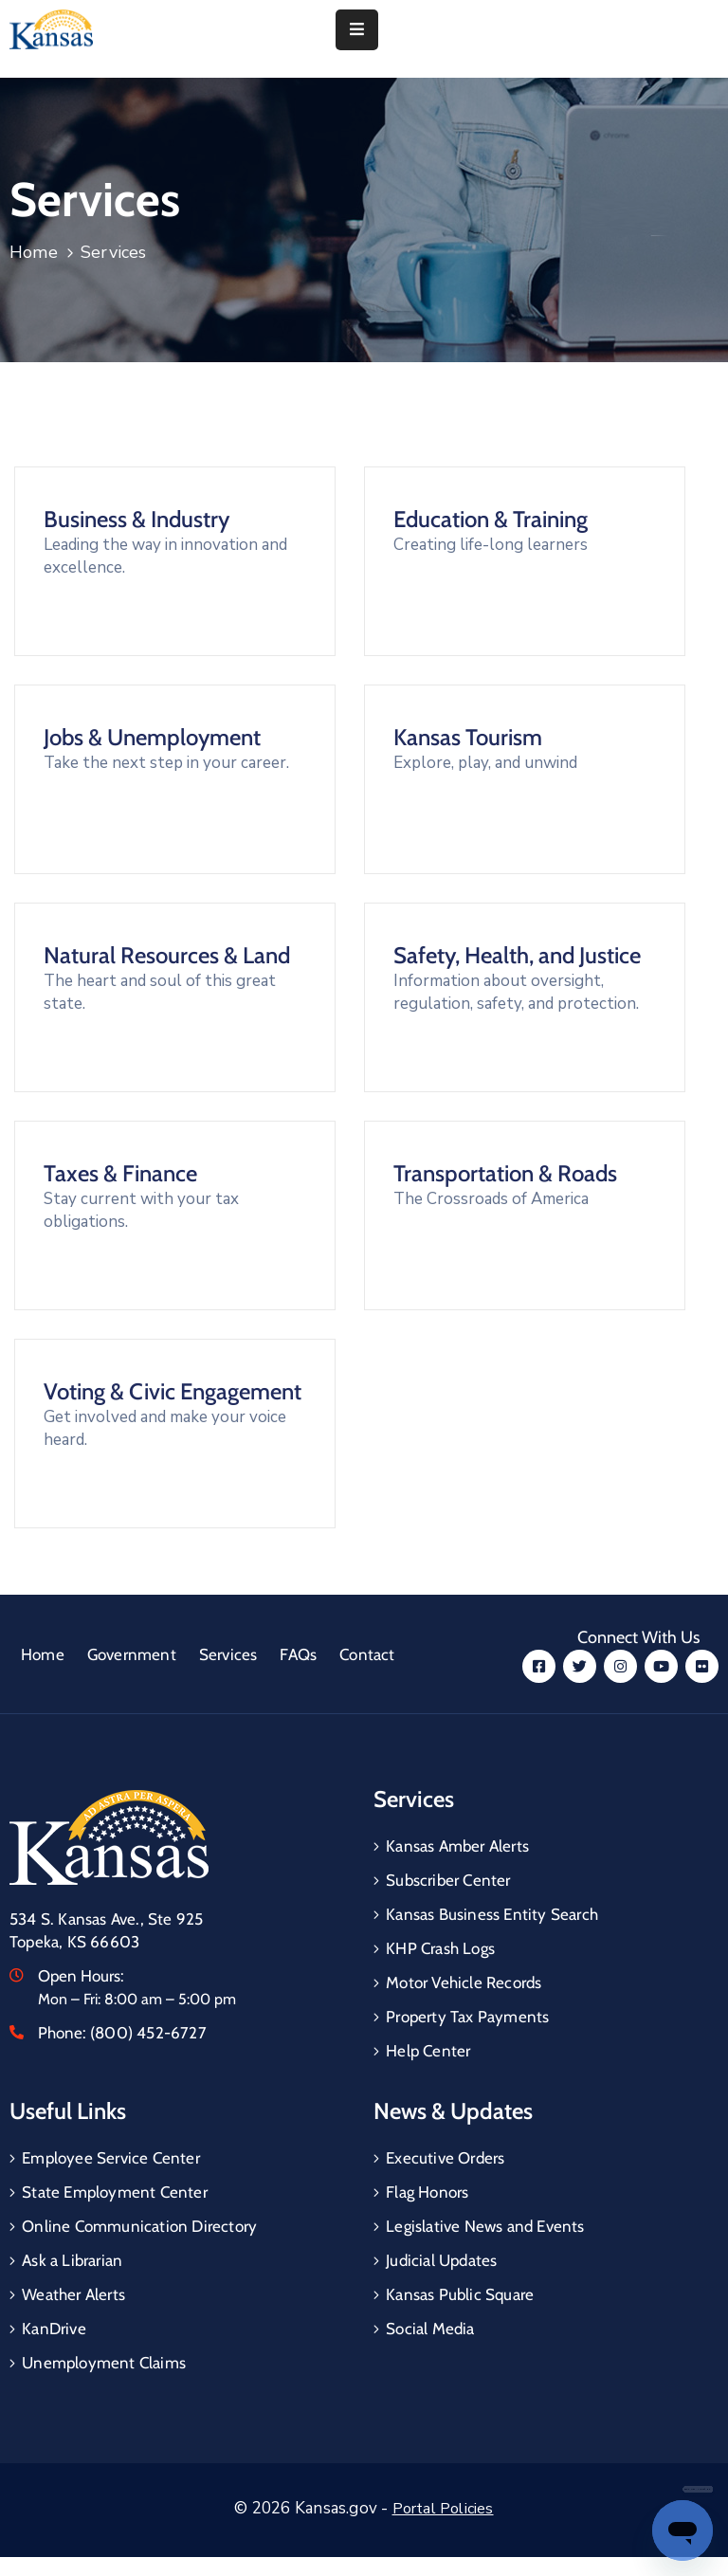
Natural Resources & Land (167, 955)
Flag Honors (427, 2192)
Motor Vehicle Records (463, 1982)
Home (33, 252)
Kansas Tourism (467, 737)
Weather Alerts (73, 2294)
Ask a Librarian (72, 2260)
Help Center (428, 2050)
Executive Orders (445, 2157)
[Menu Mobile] (357, 29)
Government (131, 1654)
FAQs (298, 1654)
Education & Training (490, 519)
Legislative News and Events (485, 2226)
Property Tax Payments (467, 2016)
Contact (366, 1654)
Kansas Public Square (460, 2294)
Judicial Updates (441, 2260)
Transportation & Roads (505, 1173)
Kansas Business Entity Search (492, 1914)
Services (228, 1654)
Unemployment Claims (104, 2362)
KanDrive (54, 2328)
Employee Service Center (111, 2157)
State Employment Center (115, 2192)
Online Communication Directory (139, 2226)
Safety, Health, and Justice (517, 955)
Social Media (430, 2328)
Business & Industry (136, 519)
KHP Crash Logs (440, 1948)
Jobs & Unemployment (152, 737)
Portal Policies (443, 2508)
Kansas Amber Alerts (457, 1845)
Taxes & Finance (120, 1173)
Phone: (122, 2032)
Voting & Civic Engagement (172, 1391)
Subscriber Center (448, 1880)
